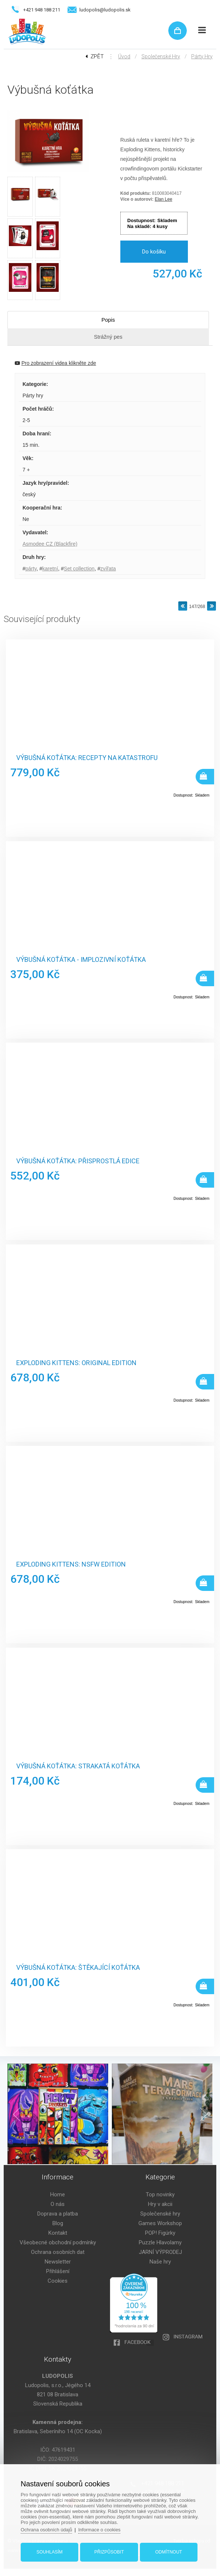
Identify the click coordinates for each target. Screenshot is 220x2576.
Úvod (124, 56)
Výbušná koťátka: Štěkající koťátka (78, 1967)
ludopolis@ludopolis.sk (105, 10)
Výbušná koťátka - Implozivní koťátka (81, 959)
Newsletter (58, 2261)
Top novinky (160, 2194)
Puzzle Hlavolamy (160, 2242)
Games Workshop (160, 2223)
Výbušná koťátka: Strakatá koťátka (78, 1766)
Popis (108, 320)
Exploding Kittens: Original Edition (76, 1363)
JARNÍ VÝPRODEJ (160, 2252)
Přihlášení (57, 2271)
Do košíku (154, 251)
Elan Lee (163, 199)
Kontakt (57, 2233)
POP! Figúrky (160, 2233)
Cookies (58, 2281)
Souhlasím (50, 2551)
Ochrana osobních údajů (48, 2529)
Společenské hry (160, 56)
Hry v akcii (160, 2204)
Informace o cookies (101, 2529)
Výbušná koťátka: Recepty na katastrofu (87, 758)
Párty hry (202, 56)
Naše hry (160, 2261)
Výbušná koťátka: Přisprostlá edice (78, 1161)
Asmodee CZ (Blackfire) (50, 544)
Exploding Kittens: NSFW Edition (71, 1564)
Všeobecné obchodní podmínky (58, 2242)
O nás (58, 2204)
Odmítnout (167, 2551)
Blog (57, 2223)
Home (57, 2194)
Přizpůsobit (109, 2551)
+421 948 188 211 (41, 10)
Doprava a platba (57, 2213)
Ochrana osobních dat (58, 2252)
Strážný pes (108, 337)
